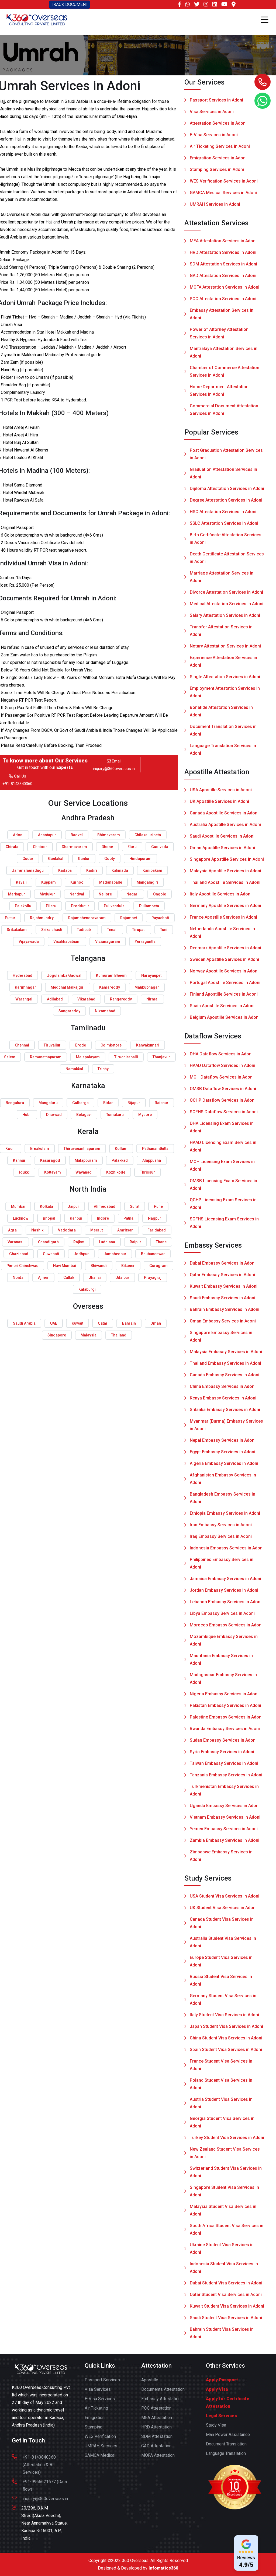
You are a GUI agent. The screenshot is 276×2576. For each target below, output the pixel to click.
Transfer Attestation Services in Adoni (221, 634)
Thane (161, 1242)
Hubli (27, 1114)
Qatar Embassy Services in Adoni (222, 1278)
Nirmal (152, 999)
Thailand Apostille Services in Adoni (225, 886)
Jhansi (95, 1277)
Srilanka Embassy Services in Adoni (225, 1413)
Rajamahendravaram (87, 918)
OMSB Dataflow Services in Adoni (223, 1092)
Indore (103, 1218)
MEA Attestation (156, 2421)
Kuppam (48, 882)
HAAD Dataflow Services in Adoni (222, 1069)
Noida (18, 1277)
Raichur (161, 1103)
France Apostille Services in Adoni (223, 920)
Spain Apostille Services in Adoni (222, 1009)
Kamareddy (109, 987)
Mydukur (47, 894)
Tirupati (139, 930)
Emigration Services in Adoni (218, 158)
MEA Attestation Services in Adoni (223, 244)
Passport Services (102, 2383)
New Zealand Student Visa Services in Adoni (225, 2156)
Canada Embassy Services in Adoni (224, 1378)
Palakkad (120, 1160)
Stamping (93, 2430)
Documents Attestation (163, 2393)
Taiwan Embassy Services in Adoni (224, 1767)
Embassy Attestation (161, 2402)
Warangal (23, 999)
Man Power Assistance (228, 2438)
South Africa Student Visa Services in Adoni (226, 2233)
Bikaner (128, 1266)
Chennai (22, 1045)
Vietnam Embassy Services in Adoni (225, 1821)
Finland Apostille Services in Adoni (224, 997)
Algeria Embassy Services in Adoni (224, 1467)
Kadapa (65, 870)
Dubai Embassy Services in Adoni (223, 1266)
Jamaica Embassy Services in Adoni (225, 1582)
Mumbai (18, 1206)
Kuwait (77, 1323)
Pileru (51, 906)
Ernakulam (39, 1148)
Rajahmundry (42, 918)
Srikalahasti (51, 930)
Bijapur (133, 1103)
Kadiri (91, 870)
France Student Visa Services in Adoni (221, 2068)
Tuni (163, 930)
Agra (12, 1230)
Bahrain (129, 1323)
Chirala (12, 847)
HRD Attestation (156, 2430)
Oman (155, 1323)
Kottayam (52, 1172)
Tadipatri (84, 930)
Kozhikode (115, 1172)
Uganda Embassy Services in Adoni (225, 1809)
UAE (53, 1323)
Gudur (27, 858)
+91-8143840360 (17, 783)
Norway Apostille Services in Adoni (224, 974)
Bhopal (49, 1218)
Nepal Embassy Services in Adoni (223, 1444)
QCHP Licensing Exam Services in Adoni (223, 1207)
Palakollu (23, 906)
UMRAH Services (101, 2449)
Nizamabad (105, 1011)
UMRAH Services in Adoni (215, 204)
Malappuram (86, 1160)
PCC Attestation (156, 2411)
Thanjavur (161, 1057)
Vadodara (67, 1230)
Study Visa (216, 2428)
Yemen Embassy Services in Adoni (224, 1832)
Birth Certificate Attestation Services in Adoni (225, 542)
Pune (158, 1206)
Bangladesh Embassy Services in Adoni (222, 1501)
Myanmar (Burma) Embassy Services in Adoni (226, 1428)
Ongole (159, 894)
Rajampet (128, 918)
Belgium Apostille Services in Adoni (225, 1021)
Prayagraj (152, 1277)
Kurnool (77, 882)
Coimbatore (111, 1045)
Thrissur (147, 1172)
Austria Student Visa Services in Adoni (221, 2107)
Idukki (24, 1172)
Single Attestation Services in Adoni (225, 680)
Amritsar (125, 1230)
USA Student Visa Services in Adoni (224, 1899)
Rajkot (78, 1242)
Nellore (105, 894)
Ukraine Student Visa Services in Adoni (222, 2252)
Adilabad (55, 999)
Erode (80, 1045)
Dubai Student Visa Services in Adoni (226, 2286)
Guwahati (51, 1254)
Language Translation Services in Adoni (223, 753)
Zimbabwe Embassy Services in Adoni (221, 1859)
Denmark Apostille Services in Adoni (225, 951)
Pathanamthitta (155, 1148)
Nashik (37, 1230)
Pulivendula (114, 906)
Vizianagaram (107, 941)
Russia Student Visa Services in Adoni (221, 1984)
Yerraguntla (145, 941)
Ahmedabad (104, 1206)
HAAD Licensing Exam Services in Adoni (223, 1150)
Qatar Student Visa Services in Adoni (226, 2298)
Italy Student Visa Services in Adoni (224, 2018)
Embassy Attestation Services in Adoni (221, 318)
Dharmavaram (74, 847)
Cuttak (68, 1277)
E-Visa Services (100, 2402)
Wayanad (83, 1172)
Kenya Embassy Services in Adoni (223, 1401)
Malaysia (88, 1335)
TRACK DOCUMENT (69, 4)
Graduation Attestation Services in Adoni (223, 477)
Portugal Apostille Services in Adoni (225, 986)
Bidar (108, 1103)
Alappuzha (151, 1160)
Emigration (95, 2421)
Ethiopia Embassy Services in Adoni (225, 1517)
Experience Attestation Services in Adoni (223, 665)
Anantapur (47, 835)
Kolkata (46, 1206)
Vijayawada (29, 941)
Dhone (107, 847)
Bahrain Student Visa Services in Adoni (222, 2336)
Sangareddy (69, 1011)
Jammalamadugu (28, 870)
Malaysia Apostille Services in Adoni (225, 874)
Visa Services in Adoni (212, 111)
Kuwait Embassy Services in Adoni (223, 1290)
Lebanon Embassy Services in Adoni (225, 1605)
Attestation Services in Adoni (218, 123)
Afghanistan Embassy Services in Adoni (223, 1482)
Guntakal (55, 858)
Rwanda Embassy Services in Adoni (225, 1732)
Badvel (77, 835)
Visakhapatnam (67, 941)
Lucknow (20, 1218)
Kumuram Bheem (111, 975)
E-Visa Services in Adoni (214, 135)
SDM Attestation (156, 2440)
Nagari (132, 894)
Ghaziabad (18, 1254)
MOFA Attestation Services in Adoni (224, 290)
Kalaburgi (87, 1289)
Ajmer (43, 1277)
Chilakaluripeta (147, 835)
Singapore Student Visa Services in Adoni (224, 2195)
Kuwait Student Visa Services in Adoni (227, 2309)
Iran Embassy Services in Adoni (221, 1528)
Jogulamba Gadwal (64, 975)
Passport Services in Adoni (216, 100)
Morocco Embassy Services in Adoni (226, 1628)
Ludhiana (107, 1242)
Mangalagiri (147, 882)
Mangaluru (48, 1103)
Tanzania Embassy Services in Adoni (226, 1778)
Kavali (21, 882)
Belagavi (84, 1114)
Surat (134, 1206)
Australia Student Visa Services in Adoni (223, 1946)
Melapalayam (88, 1057)
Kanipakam (152, 870)
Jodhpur (81, 1254)
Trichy (103, 1069)
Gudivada (159, 847)
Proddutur (80, 906)
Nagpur (154, 1218)
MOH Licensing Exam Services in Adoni (222, 1169)
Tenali (112, 930)
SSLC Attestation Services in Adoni (224, 527)
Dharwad (54, 1114)
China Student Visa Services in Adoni (226, 2041)
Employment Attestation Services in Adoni (225, 696)
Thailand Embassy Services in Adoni (225, 1367)
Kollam (121, 1148)
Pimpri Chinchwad (22, 1266)
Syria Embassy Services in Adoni (222, 1755)
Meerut (96, 1230)
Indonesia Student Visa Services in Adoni (224, 2271)
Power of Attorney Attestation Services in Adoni (219, 337)
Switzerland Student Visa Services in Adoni (226, 2175)
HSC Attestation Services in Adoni (223, 515)
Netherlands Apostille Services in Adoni (222, 936)
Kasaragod (50, 1160)
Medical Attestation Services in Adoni (226, 607)
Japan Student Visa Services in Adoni (226, 2030)
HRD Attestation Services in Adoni (223, 256)
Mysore (145, 1114)
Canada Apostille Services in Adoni (224, 816)
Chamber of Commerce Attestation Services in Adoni (224, 375)
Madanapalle (110, 882)
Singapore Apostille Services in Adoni (227, 863)
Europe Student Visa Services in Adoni (221, 1965)
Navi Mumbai (64, 1266)
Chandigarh (48, 1242)
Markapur (16, 894)
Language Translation (226, 2457)
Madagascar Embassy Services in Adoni (223, 1682)
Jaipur (73, 1206)
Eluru (132, 847)
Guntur (84, 858)
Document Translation (226, 2447)
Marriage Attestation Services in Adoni (221, 580)
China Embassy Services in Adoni (223, 1390)
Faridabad (156, 1230)
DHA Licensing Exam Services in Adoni (222, 1131)
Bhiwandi (99, 1266)
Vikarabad (86, 999)
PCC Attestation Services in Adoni (223, 302)
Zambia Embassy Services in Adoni (224, 1844)
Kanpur (76, 1218)
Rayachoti (160, 918)
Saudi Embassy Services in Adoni (222, 1301)
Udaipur (122, 1277)
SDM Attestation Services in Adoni (223, 267)
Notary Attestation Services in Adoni (225, 649)
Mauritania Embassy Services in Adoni (221, 1663)
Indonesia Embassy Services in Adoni (227, 1551)
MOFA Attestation (158, 2459)
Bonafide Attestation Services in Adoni (221, 715)
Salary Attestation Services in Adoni (225, 619)
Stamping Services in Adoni (217, 169)
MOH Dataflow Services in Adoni (222, 1080)
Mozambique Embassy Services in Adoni (224, 1644)
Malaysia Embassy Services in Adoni (226, 1355)
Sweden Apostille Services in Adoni (224, 963)
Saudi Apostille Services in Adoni (222, 839)
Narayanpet (151, 975)
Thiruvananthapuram (82, 1148)
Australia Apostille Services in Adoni (225, 828)
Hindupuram (140, 858)
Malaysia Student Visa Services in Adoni (223, 2214)
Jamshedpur (115, 1254)
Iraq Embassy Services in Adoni (221, 1540)
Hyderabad (22, 975)
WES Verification (100, 2440)
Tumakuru (115, 1114)
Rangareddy (121, 999)
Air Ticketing (96, 2411)
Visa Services (98, 2393)
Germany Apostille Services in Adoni (225, 909)
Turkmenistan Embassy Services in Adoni (224, 1794)
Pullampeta (149, 906)
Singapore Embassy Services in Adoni (221, 1340)
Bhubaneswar (153, 1254)
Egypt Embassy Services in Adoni (222, 1455)
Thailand (118, 1335)
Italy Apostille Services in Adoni (220, 897)
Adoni (18, 835)
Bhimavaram (108, 835)
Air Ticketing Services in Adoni (220, 146)
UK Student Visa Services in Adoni (223, 1911)
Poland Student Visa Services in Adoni (221, 2087)
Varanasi (15, 1242)
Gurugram (158, 1266)
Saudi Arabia (24, 1323)
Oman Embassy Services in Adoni (223, 1324)
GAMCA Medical (100, 2459)
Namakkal (74, 1069)
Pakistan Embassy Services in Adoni (225, 1709)
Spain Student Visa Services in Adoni (226, 2053)
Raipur (135, 1242)
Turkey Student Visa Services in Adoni (227, 2141)
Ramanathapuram (45, 1057)
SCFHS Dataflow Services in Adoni (224, 1115)
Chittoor (40, 847)
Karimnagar (25, 987)
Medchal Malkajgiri (68, 987)
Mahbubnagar (146, 987)
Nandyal (77, 894)
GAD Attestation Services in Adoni (223, 279)
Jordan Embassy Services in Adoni (224, 1594)
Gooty (109, 858)
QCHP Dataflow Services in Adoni (223, 1104)
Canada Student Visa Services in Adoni (222, 1926)
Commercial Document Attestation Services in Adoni (224, 413)
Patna (128, 1218)
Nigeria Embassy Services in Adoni (224, 1697)
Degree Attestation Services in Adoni (226, 503)
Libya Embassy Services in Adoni (222, 1617)
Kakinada (120, 870)
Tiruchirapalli (126, 1057)
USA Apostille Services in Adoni (221, 793)
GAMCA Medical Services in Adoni (223, 192)
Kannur (19, 1160)
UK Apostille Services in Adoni (219, 805)
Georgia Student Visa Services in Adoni (222, 2126)
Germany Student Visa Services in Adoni (223, 2003)
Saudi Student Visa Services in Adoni (226, 2321)
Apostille (149, 2383)
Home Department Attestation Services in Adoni (219, 394)
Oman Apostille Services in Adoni (222, 851)
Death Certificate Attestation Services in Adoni (227, 561)
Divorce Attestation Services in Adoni (226, 595)
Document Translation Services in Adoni (223, 734)
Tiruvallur (52, 1045)
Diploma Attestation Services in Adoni (227, 492)
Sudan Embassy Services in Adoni (223, 1743)
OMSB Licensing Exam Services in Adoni (223, 1188)
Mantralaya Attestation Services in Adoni (223, 356)
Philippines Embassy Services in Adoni (221, 1567)
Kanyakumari (147, 1045)
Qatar (103, 1323)
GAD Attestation (156, 2449)
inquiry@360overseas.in (114, 768)
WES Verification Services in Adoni (224, 181)
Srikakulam (17, 930)
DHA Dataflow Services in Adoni (221, 1057)
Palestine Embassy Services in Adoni (226, 1720)
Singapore (56, 1335)
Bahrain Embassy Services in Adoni (224, 1313)
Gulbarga (80, 1103)
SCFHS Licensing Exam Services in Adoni (224, 1226)
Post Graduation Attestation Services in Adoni (226, 458)
